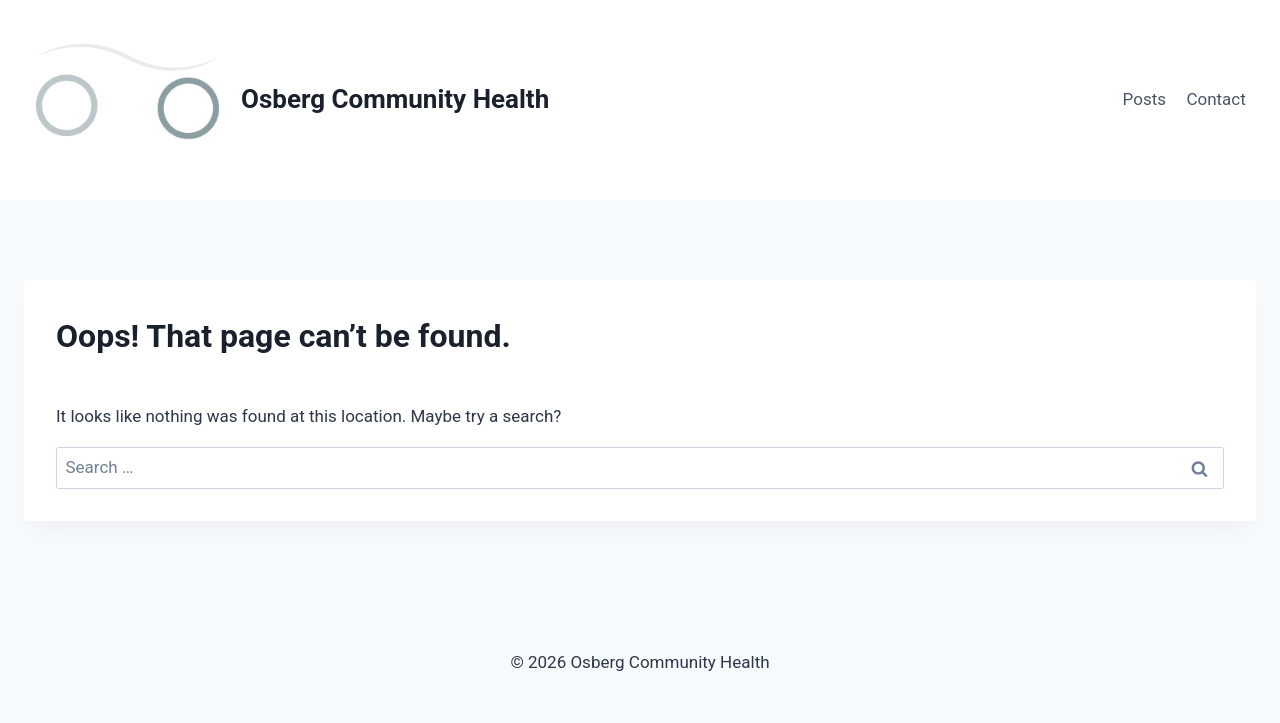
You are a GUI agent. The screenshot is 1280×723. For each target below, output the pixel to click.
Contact (1215, 99)
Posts (1144, 99)
